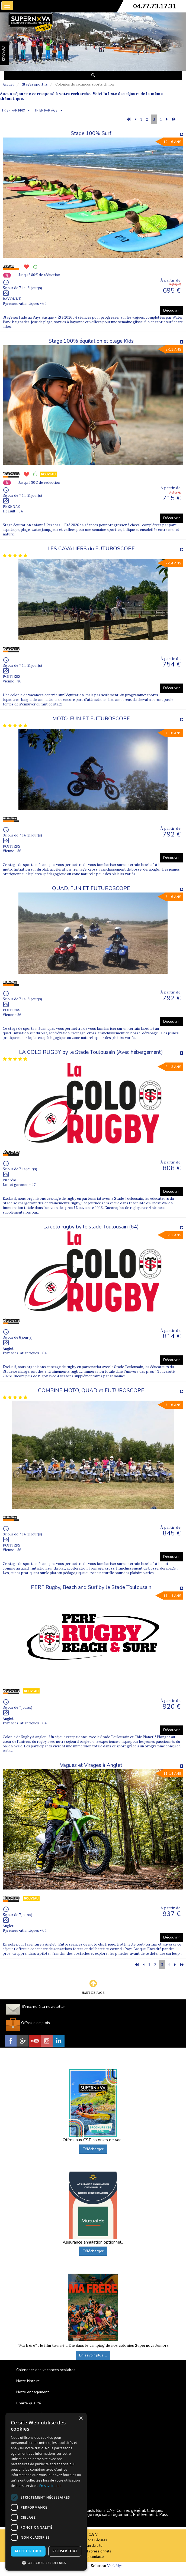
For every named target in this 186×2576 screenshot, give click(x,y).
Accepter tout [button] (28, 2551)
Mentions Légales (93, 2540)
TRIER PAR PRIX (13, 111)
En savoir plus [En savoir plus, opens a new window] (50, 2485)
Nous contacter (93, 2556)
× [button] (81, 2419)
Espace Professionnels (93, 2551)
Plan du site (93, 2545)
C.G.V (93, 2534)
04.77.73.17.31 (155, 6)
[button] (46, 2562)
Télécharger (93, 2149)
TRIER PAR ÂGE (45, 111)
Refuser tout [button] (64, 2551)
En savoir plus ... (93, 2355)
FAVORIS (3, 53)
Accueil (8, 84)
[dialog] (46, 2492)
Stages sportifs (35, 84)
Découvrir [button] (171, 310)
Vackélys (115, 2565)
